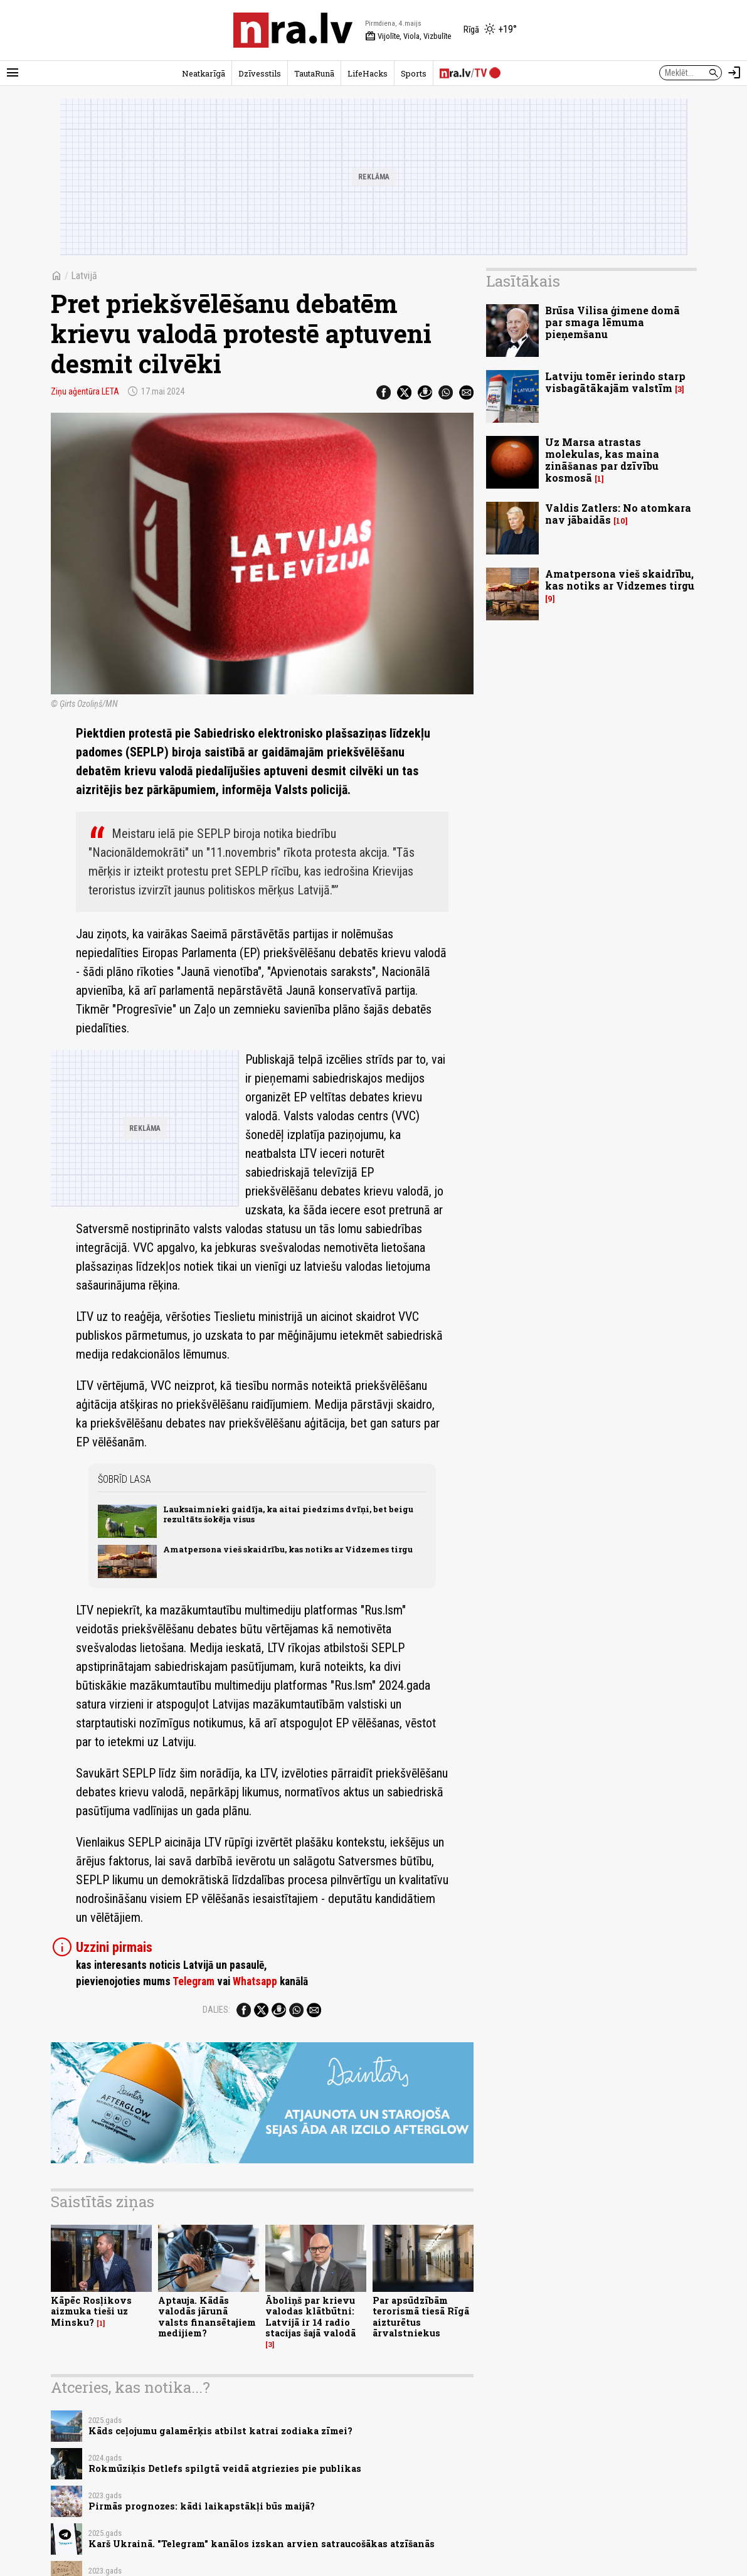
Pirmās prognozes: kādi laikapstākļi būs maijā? (201, 2506)
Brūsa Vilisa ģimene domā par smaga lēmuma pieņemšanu (612, 322)
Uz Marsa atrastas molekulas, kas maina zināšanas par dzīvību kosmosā (602, 460)
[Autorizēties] (734, 72)
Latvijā (84, 276)
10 (620, 521)
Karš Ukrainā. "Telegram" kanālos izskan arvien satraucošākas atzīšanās (261, 2544)
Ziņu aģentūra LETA (85, 391)
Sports (413, 73)
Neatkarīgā (203, 73)
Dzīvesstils (259, 73)
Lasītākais (523, 281)
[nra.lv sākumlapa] (292, 30)
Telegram (193, 1981)
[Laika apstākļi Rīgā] (490, 30)
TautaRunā (314, 73)
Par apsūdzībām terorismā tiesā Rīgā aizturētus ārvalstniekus (421, 2316)
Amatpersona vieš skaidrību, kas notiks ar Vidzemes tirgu (288, 1549)
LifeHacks (367, 73)
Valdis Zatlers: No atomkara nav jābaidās (618, 513)
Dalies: (216, 2010)
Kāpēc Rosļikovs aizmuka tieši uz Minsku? (91, 2311)
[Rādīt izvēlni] (12, 72)
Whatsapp (255, 1981)
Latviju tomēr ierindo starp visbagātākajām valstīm (615, 382)
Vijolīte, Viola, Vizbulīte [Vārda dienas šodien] (408, 36)
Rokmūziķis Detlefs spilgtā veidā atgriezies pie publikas (224, 2468)
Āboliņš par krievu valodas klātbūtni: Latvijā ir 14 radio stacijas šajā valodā (310, 2316)
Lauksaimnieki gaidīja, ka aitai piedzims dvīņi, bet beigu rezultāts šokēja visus (288, 1514)
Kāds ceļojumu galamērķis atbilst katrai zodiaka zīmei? (220, 2431)
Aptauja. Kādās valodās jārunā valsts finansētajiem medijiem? (207, 2316)
